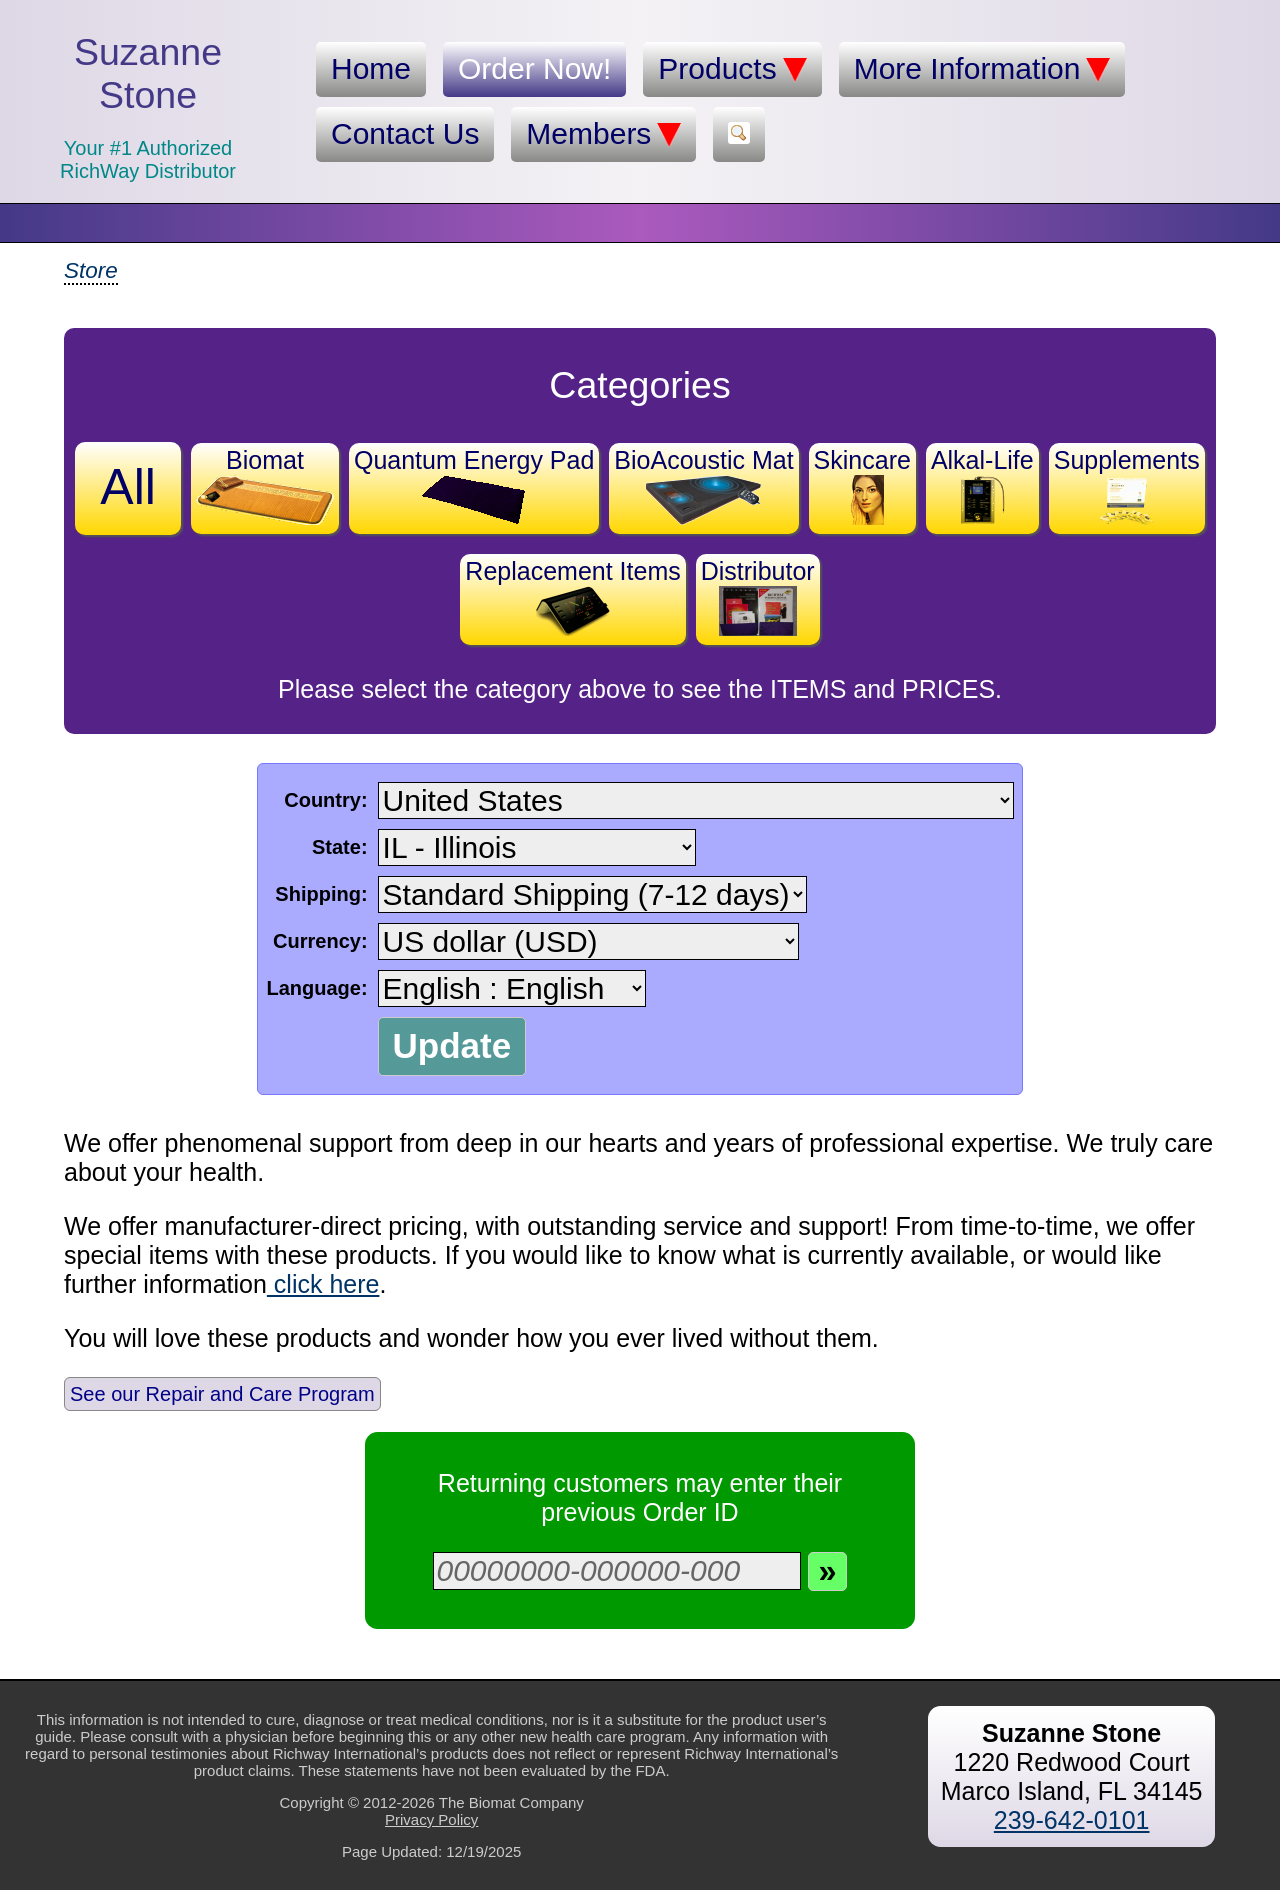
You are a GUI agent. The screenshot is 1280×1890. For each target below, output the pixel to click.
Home (371, 68)
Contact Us (405, 133)
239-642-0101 (1072, 1820)
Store (91, 270)
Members (603, 134)
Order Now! (534, 68)
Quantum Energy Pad (474, 485)
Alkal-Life (982, 485)
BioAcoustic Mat (703, 485)
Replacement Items (572, 596)
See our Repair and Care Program (222, 1394)
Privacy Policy (431, 1819)
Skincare (862, 485)
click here (323, 1284)
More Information (982, 69)
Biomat (265, 485)
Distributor (758, 596)
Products (732, 69)
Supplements (1127, 485)
